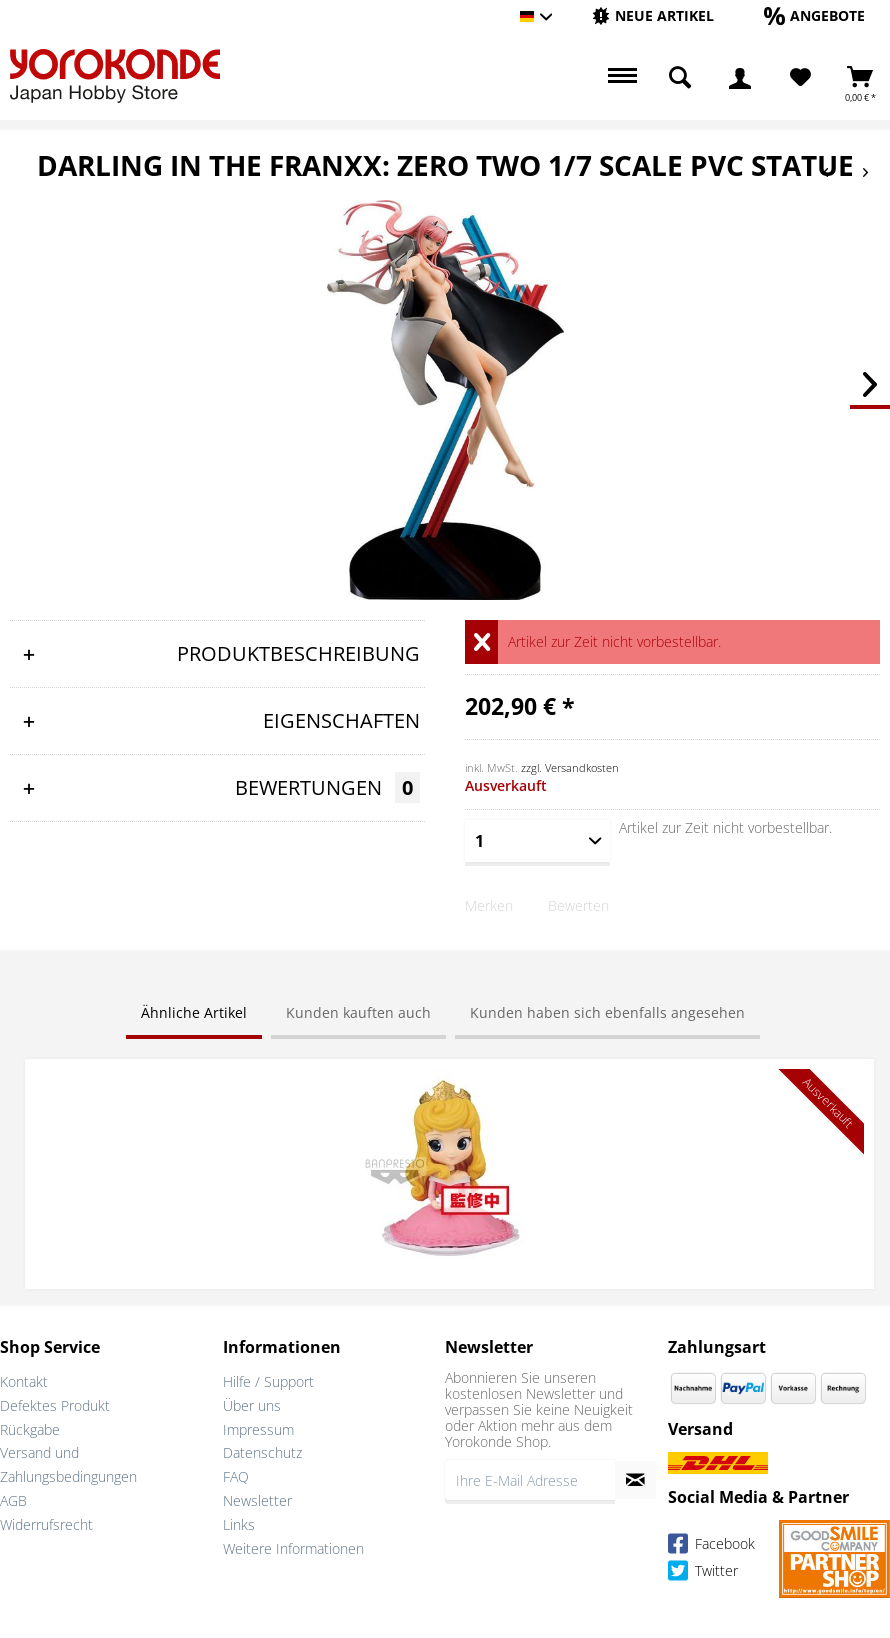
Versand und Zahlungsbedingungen (68, 1464)
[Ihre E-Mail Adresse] (530, 1480)
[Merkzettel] (800, 78)
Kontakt (24, 1381)
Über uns (252, 1405)
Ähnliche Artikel (194, 1012)
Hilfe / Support (268, 1381)
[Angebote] (814, 15)
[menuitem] (653, 16)
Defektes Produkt (55, 1405)
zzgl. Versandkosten (570, 767)
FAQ (236, 1476)
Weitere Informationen (293, 1548)
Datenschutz (262, 1452)
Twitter (703, 1573)
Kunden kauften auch (358, 1012)
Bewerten (578, 905)
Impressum (258, 1429)
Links (239, 1524)
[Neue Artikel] (653, 15)
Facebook (711, 1546)
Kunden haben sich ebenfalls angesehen (607, 1012)
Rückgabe (30, 1429)
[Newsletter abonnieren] (635, 1480)
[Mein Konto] (740, 78)
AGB (13, 1500)
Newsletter (257, 1500)
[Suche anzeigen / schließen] (680, 78)
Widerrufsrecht (46, 1524)
